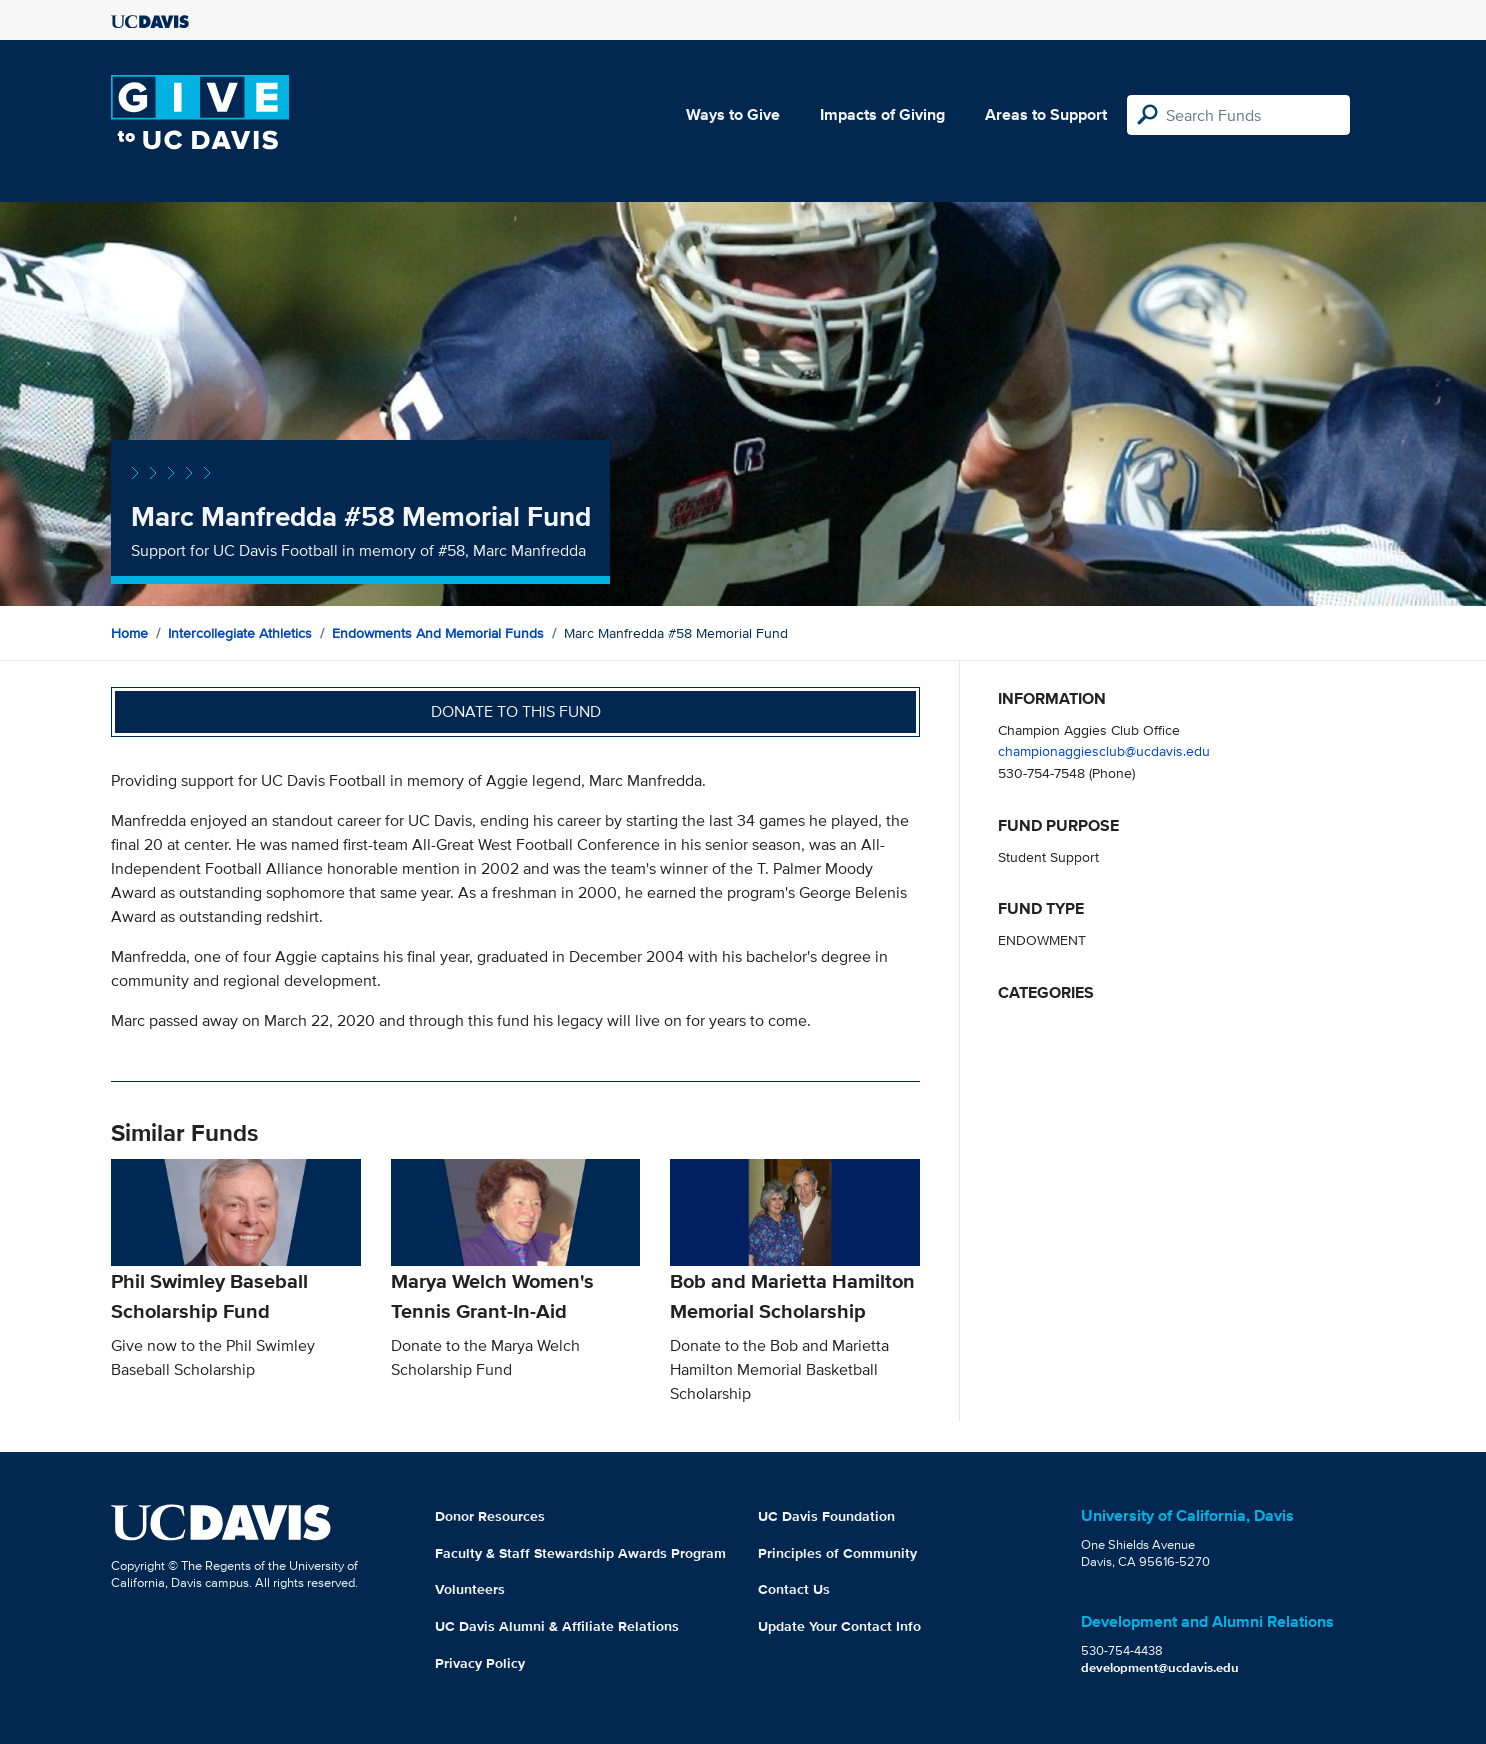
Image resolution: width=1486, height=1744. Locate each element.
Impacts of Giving (882, 114)
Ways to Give (733, 114)
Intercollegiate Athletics (240, 633)
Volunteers (470, 1589)
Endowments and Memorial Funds (438, 633)
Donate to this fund (516, 711)
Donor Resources (490, 1516)
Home (129, 633)
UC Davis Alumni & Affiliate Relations (557, 1626)
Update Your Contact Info (839, 1626)
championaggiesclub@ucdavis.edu (1104, 750)
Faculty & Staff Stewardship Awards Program (580, 1553)
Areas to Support (1046, 114)
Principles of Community (837, 1553)
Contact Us (794, 1589)
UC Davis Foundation (826, 1516)
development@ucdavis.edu (1160, 1667)
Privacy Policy (480, 1663)
